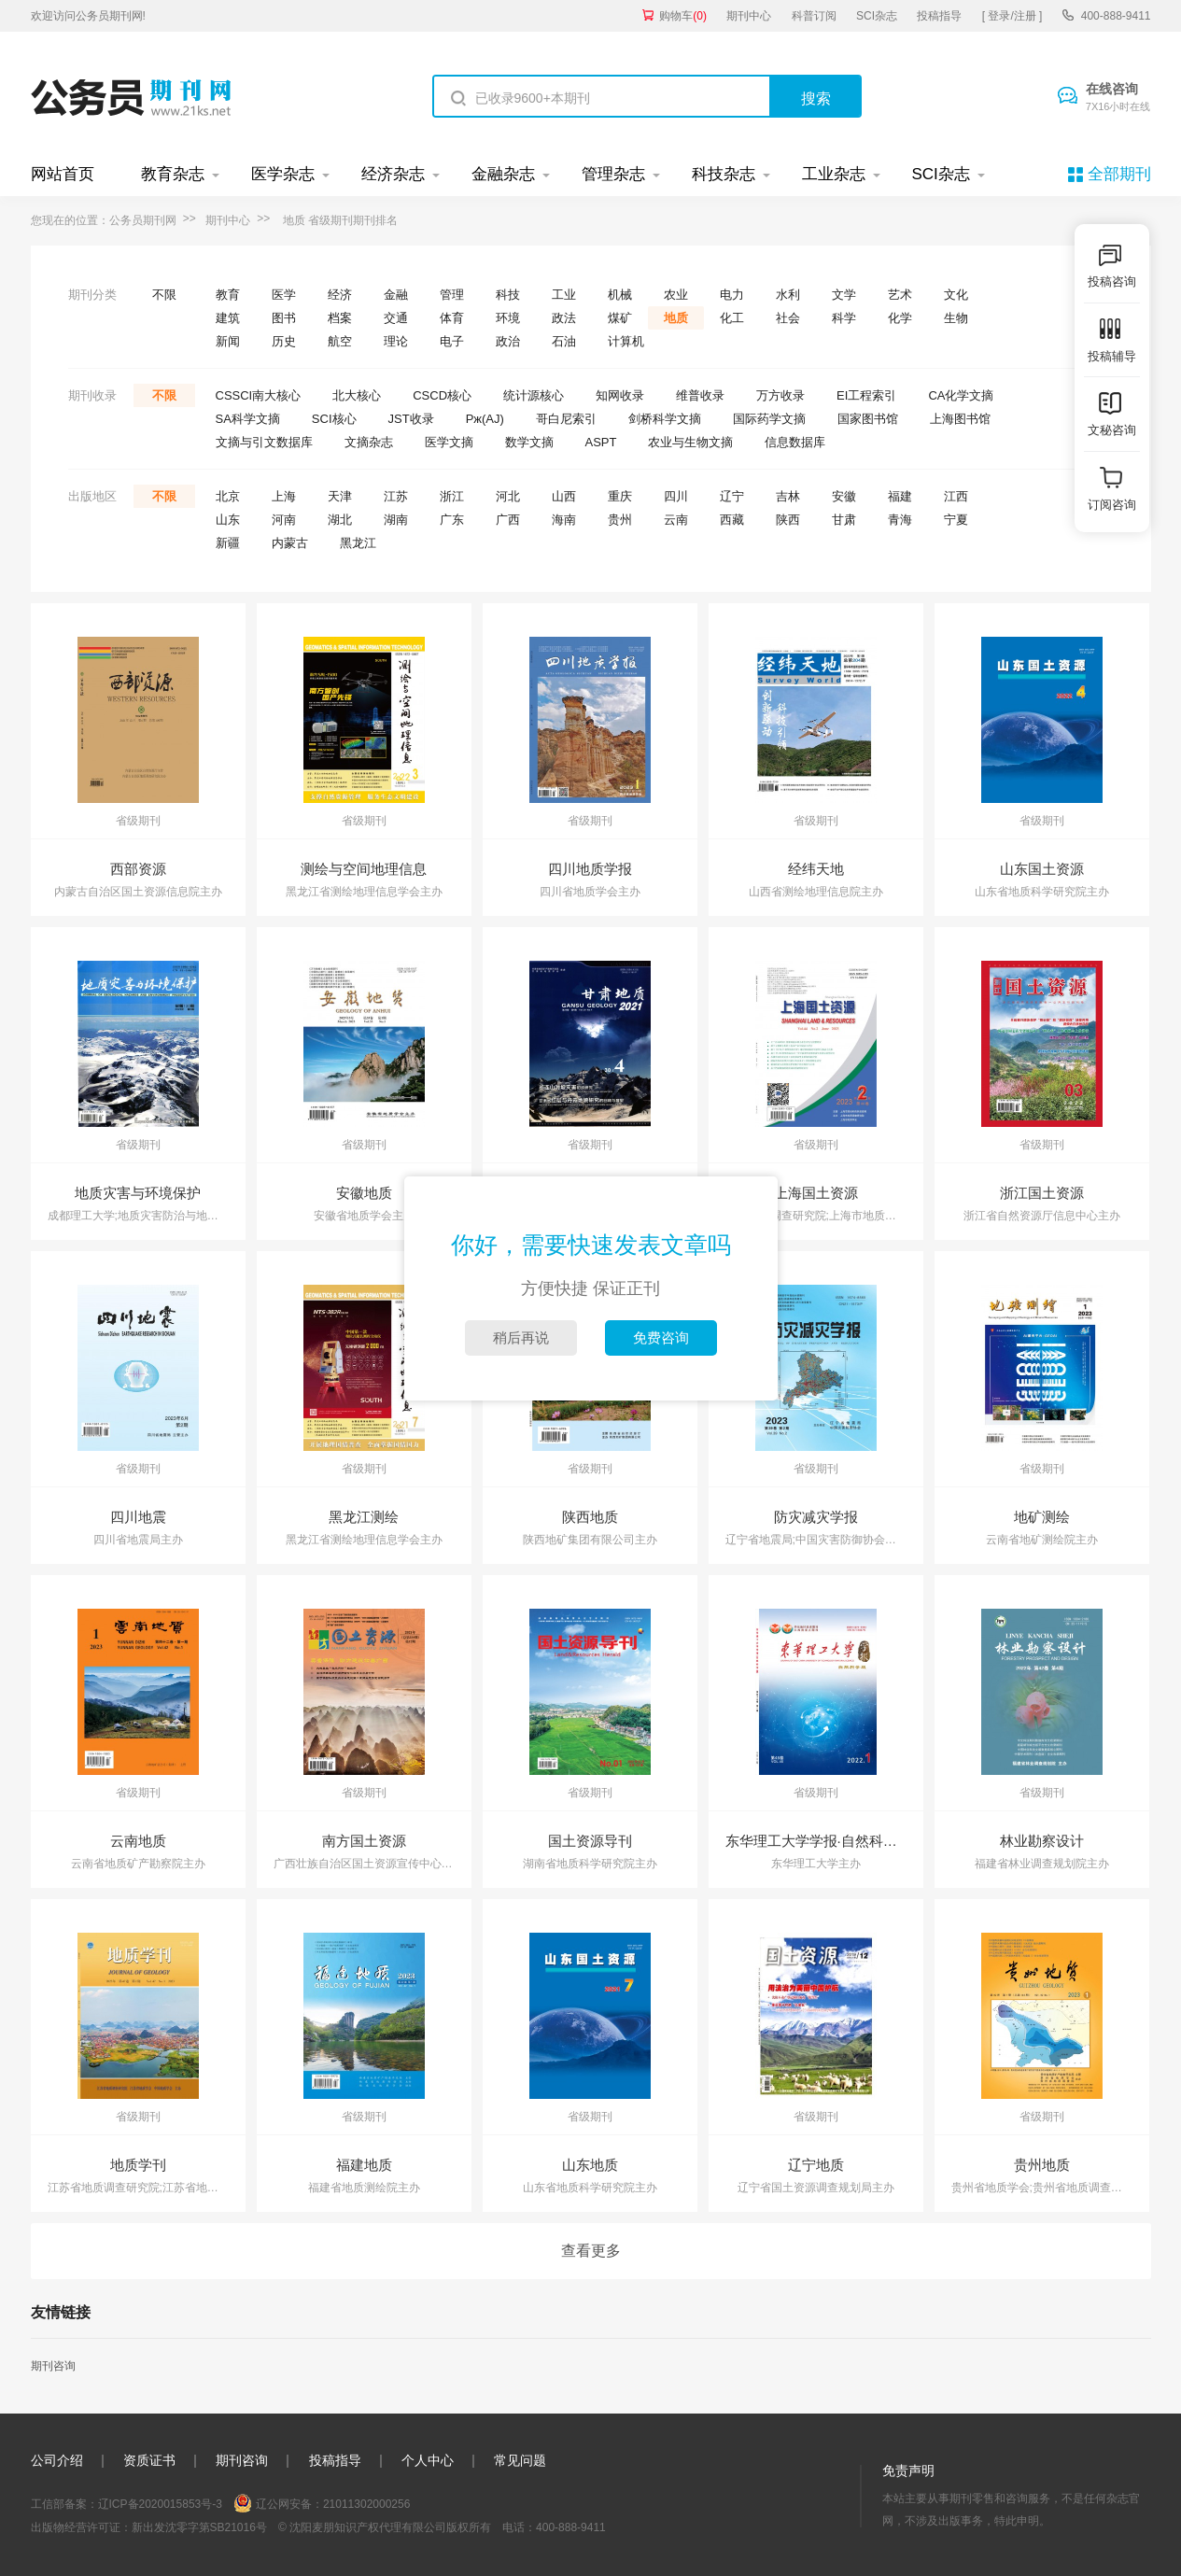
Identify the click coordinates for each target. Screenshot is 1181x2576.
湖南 (396, 520)
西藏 (732, 520)
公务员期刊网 (142, 220)
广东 (452, 520)
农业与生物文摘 (690, 442)
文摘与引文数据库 (264, 442)
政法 (564, 318)
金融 (396, 295)
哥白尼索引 (566, 419)
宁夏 (956, 520)
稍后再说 (521, 1337)
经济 (340, 295)
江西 (956, 496)
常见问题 (520, 2460)
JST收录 (411, 419)
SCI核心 (334, 419)
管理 (452, 295)
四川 (676, 496)
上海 (284, 496)
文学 (844, 295)
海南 (564, 520)
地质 (676, 318)
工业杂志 (833, 174)
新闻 (228, 341)
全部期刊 (1119, 174)
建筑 (228, 318)
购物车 (683, 15)
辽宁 (732, 496)
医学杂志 (283, 174)
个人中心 (427, 2460)
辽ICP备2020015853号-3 (160, 2504)
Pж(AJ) (485, 419)
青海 (900, 520)
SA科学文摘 (248, 419)
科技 (508, 295)
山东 (228, 520)
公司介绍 (57, 2460)
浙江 (452, 496)
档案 (340, 318)
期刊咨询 (53, 2365)
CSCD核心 (442, 395)
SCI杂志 (876, 15)
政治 (508, 341)
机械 (620, 295)
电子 (452, 341)
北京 (228, 496)
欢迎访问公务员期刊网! (88, 15)
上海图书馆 (960, 419)
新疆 (228, 543)
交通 (396, 318)
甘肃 (844, 520)
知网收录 (620, 395)
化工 (732, 318)
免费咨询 (661, 1337)
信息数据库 (795, 442)
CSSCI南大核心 (259, 395)
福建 (900, 496)
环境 (508, 318)
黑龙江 (358, 543)
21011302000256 (366, 2504)
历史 (284, 341)
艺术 (900, 295)
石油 (564, 341)
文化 (956, 295)
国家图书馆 (867, 419)
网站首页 (62, 174)
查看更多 (591, 2251)
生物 (956, 318)
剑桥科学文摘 (664, 419)
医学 (284, 295)
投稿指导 (939, 15)
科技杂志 (723, 174)
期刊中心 (748, 15)
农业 (676, 295)
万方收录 (780, 395)
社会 (788, 318)
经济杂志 (393, 174)
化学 (900, 318)
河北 (508, 496)
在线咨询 (1118, 98)
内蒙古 (290, 543)
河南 (284, 520)
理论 (396, 341)
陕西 (788, 520)
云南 (676, 520)
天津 (340, 496)
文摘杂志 (368, 442)
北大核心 (356, 395)
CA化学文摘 (960, 395)
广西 (508, 520)
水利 (788, 295)
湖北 (340, 520)
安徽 (844, 496)
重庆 (620, 496)
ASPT (601, 442)
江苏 (396, 496)
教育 (228, 295)
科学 (844, 318)
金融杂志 (503, 174)
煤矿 (620, 318)
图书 (284, 318)
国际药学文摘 (769, 419)
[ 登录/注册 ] (1012, 15)
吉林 (788, 496)
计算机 (626, 341)
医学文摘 (449, 442)
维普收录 (700, 395)
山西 (564, 496)
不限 (164, 295)
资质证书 (149, 2460)
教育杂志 (172, 174)
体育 (452, 318)
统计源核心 (533, 395)
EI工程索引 (866, 395)
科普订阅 (814, 15)
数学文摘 (529, 442)
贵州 (620, 520)
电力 (732, 295)
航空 (340, 341)
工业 (564, 295)
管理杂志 (613, 174)
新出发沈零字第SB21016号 (199, 2527)
